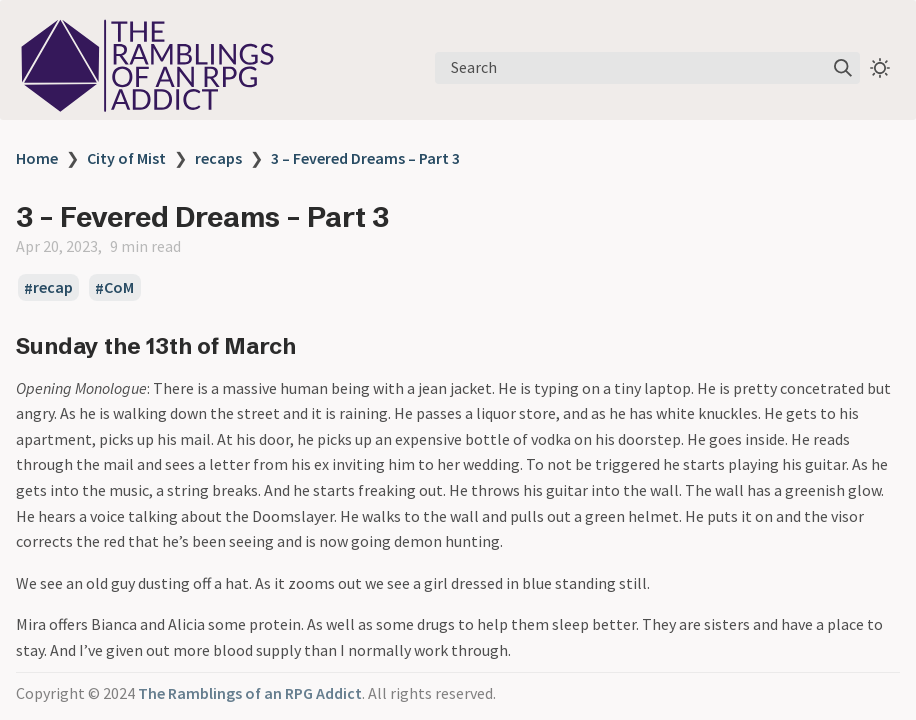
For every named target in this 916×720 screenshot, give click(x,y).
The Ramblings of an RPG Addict (250, 693)
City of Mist (126, 158)
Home (37, 158)
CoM (119, 288)
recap (53, 288)
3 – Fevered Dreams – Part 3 (365, 158)
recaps (218, 158)
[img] (843, 68)
